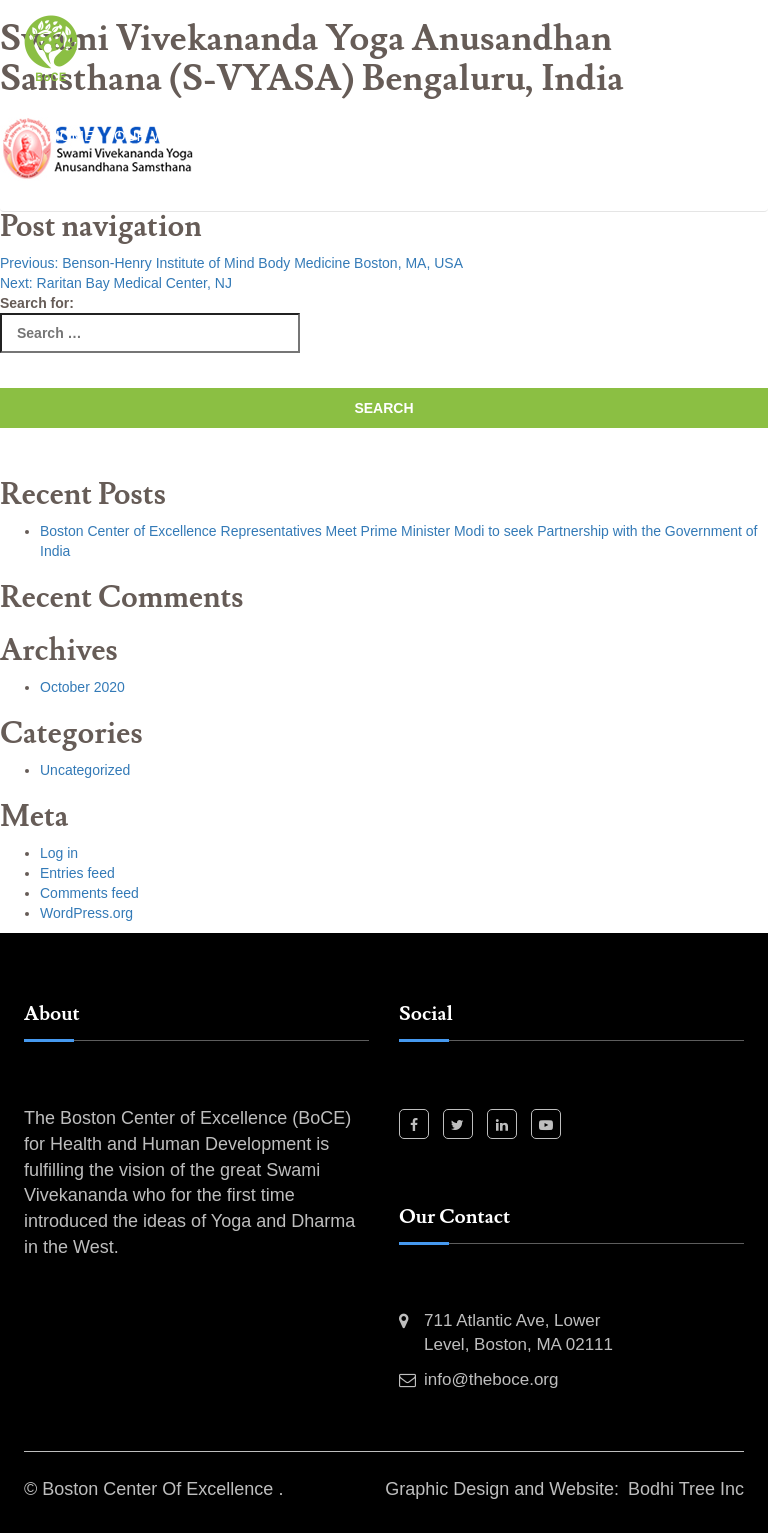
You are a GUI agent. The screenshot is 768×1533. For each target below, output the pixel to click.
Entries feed (77, 873)
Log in (59, 853)
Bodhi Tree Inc (686, 1489)
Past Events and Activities (329, 135)
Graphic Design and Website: (502, 1489)
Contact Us (331, 185)
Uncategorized (85, 770)
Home (71, 135)
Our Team (88, 185)
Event (238, 185)
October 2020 (82, 687)
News (170, 185)
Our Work (156, 135)
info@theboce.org (491, 1379)
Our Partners (657, 135)
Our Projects (519, 135)
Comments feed (89, 893)
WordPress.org (86, 913)
